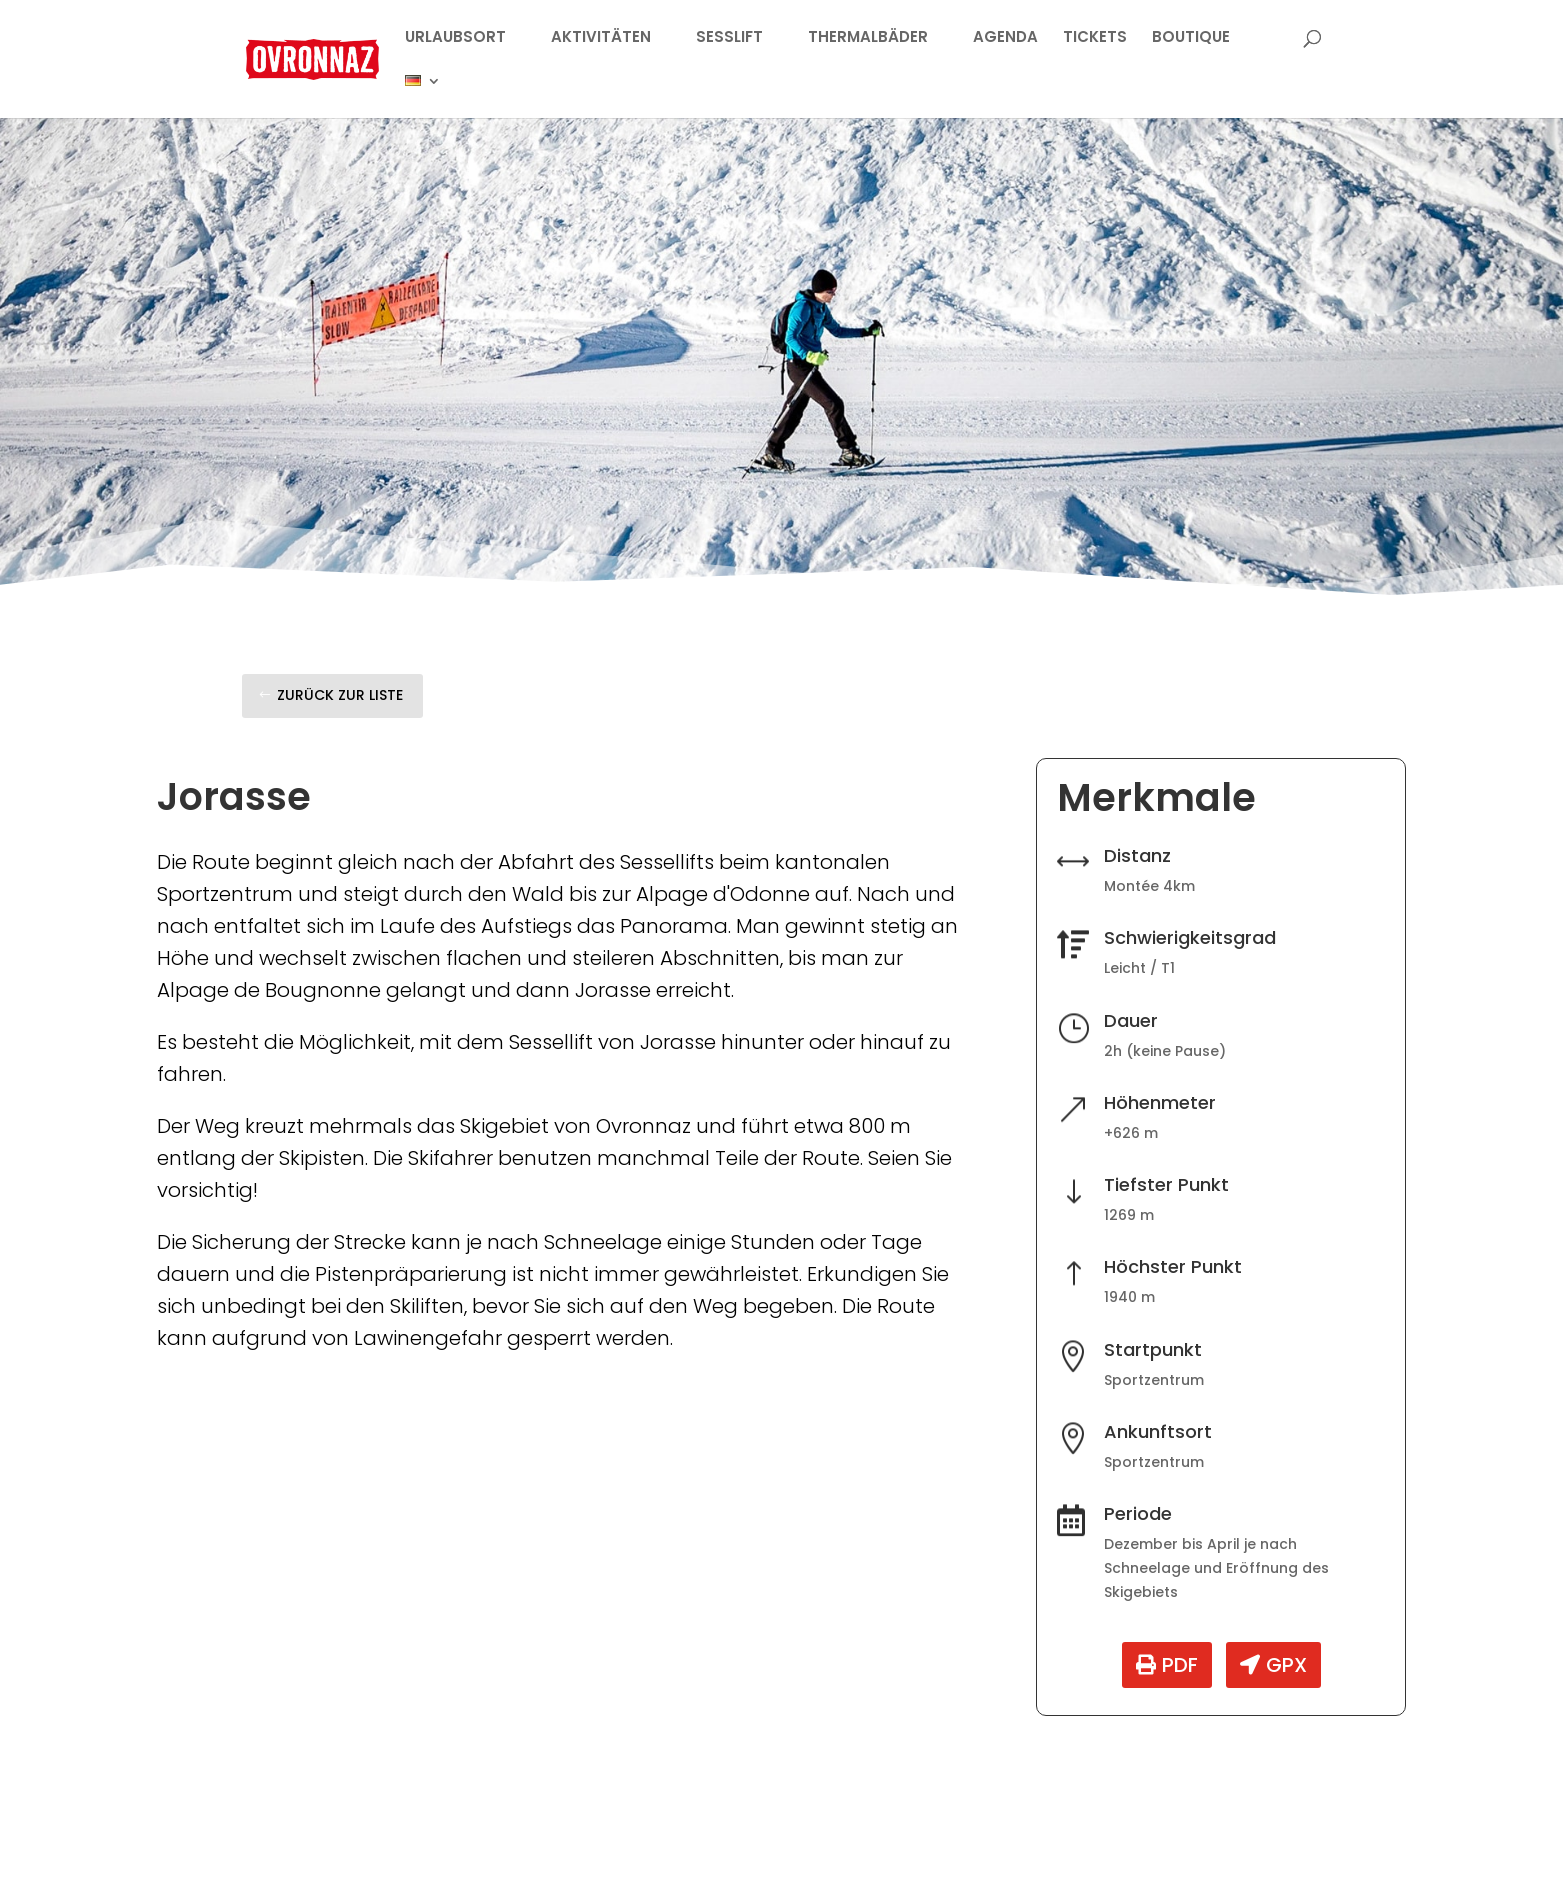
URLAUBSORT (455, 38)
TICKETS (1095, 38)
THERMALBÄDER (868, 38)
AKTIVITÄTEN (601, 38)
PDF (1180, 1665)
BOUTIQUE (1191, 38)
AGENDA (1005, 38)
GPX (1286, 1665)
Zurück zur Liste (340, 695)
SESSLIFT (729, 38)
